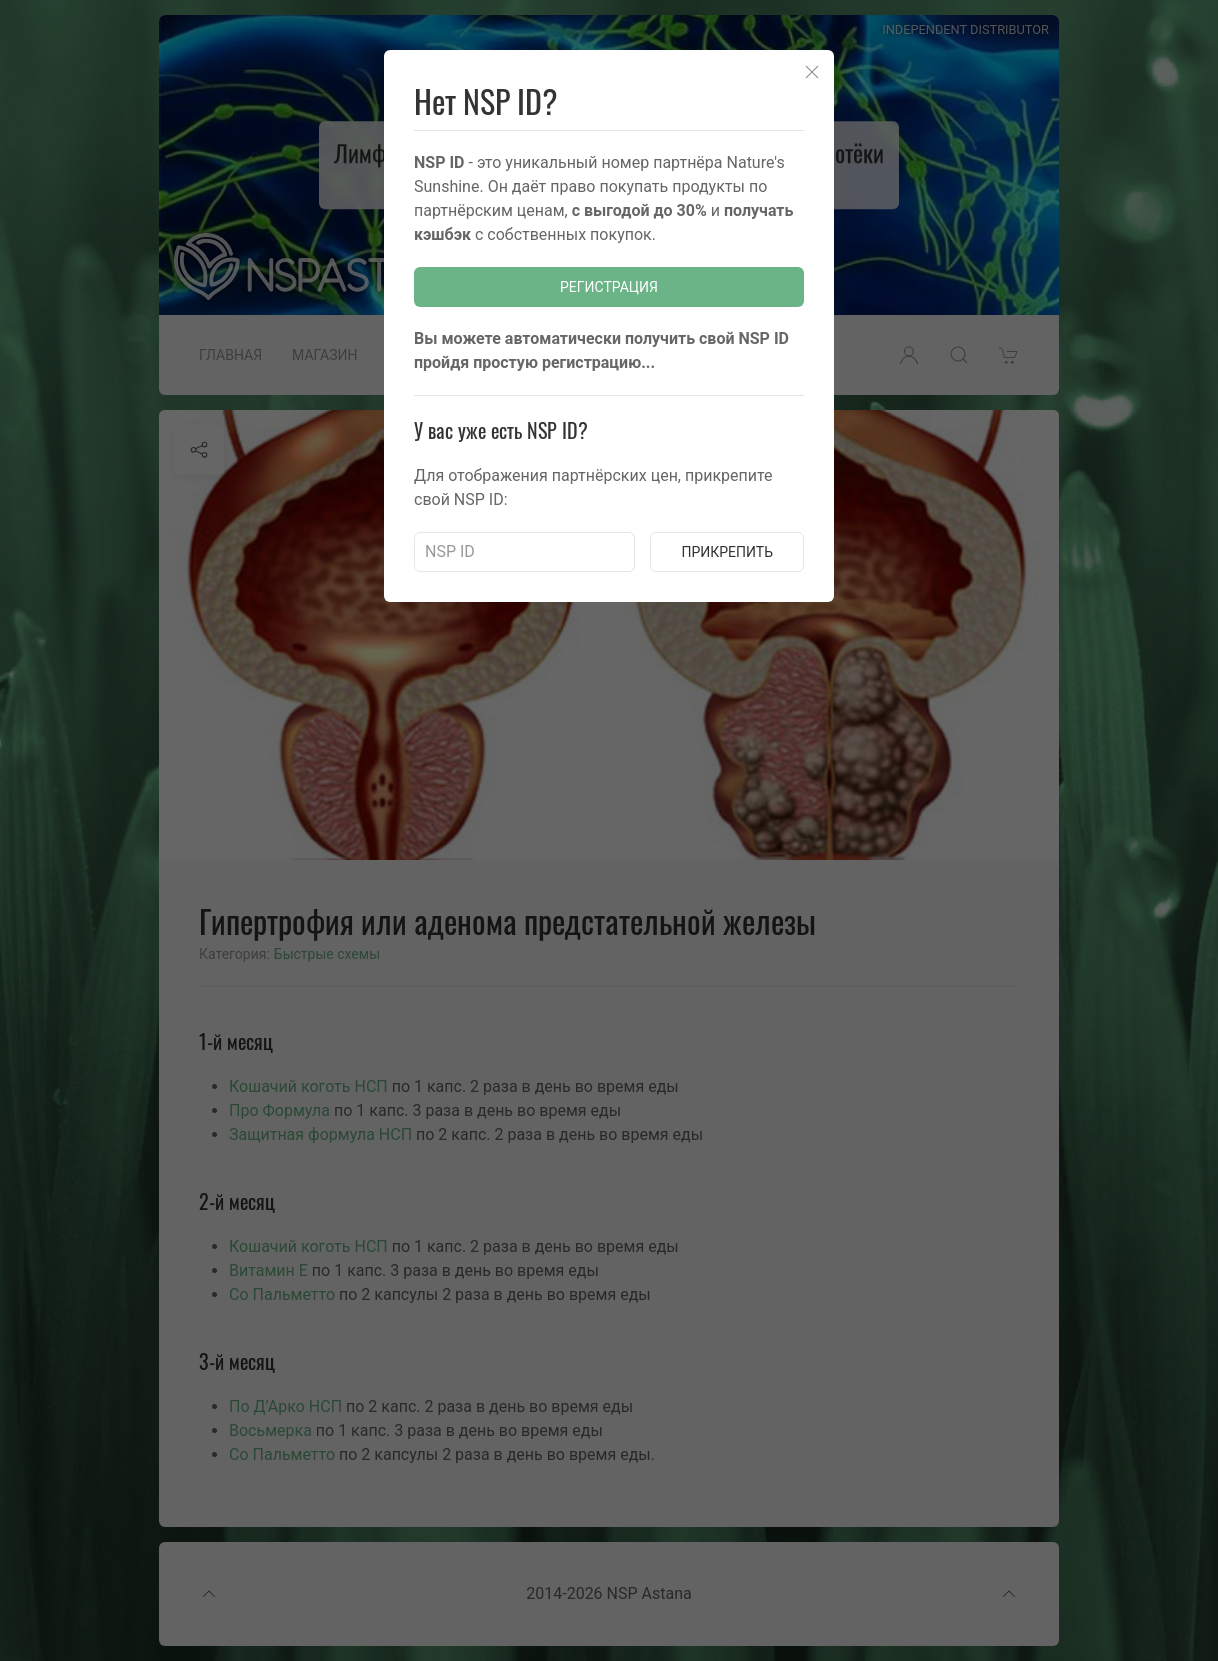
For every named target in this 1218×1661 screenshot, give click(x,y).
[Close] (812, 72)
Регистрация (609, 287)
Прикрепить (727, 552)
